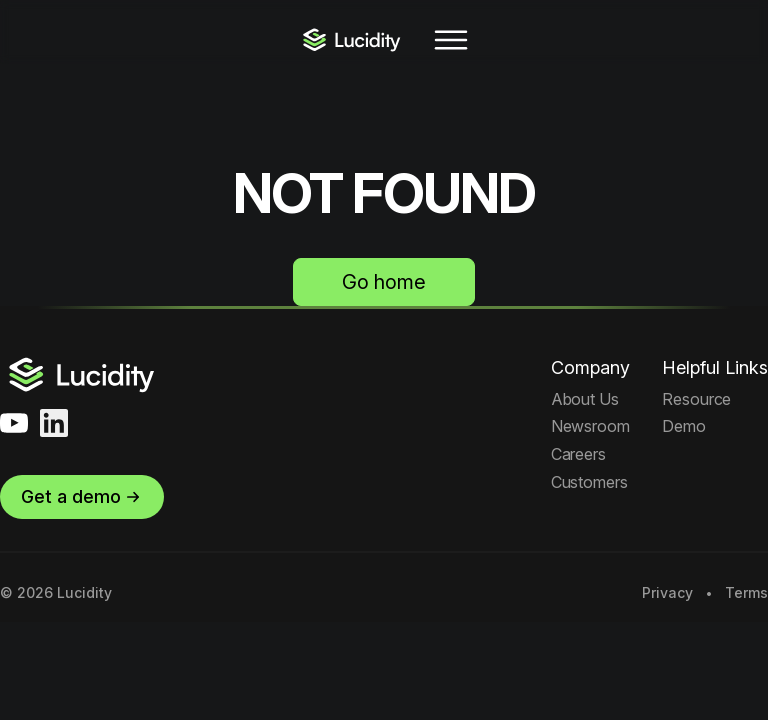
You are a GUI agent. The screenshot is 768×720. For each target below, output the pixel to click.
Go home (384, 282)
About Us (585, 399)
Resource (696, 399)
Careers (578, 454)
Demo (684, 426)
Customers (589, 482)
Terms (746, 593)
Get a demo (82, 496)
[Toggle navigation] (451, 40)
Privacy (667, 593)
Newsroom (590, 426)
